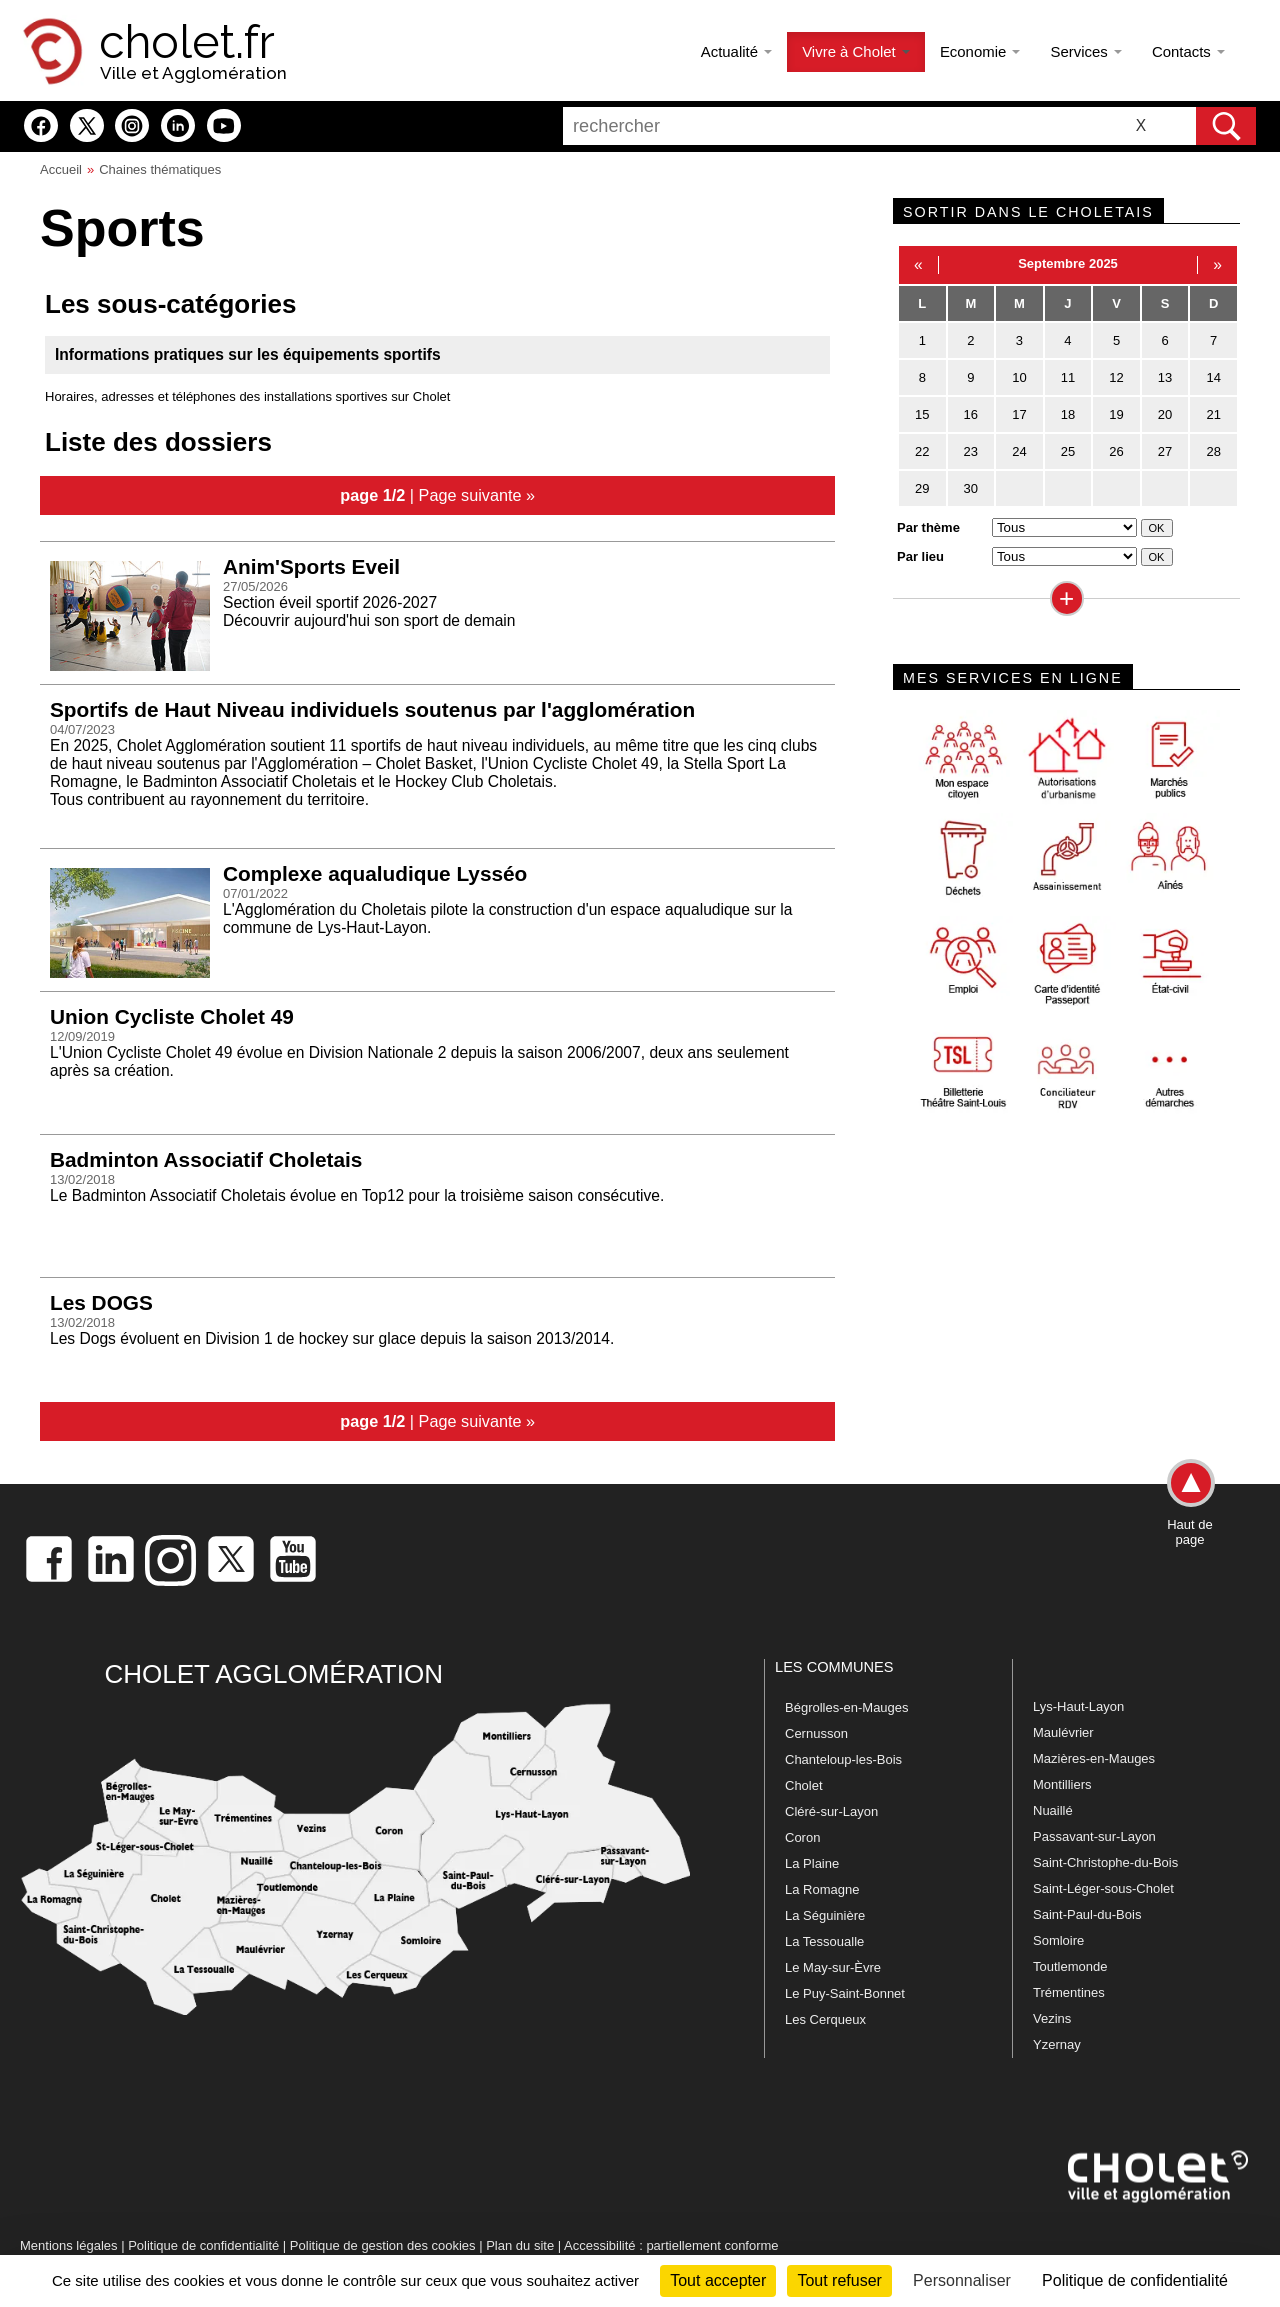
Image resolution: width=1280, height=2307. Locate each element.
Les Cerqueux (825, 2019)
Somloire (1058, 1940)
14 (1213, 377)
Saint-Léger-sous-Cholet (1103, 1888)
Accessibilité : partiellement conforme (671, 2245)
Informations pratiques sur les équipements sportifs (248, 354)
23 (971, 451)
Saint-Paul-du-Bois (1087, 1914)
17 (1019, 414)
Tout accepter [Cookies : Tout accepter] (718, 2280)
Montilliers (1062, 1784)
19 (1116, 414)
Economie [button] (980, 51)
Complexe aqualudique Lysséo (375, 873)
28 (1213, 451)
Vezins (1052, 2018)
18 (1068, 414)
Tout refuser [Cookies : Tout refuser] (839, 2280)
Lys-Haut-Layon (1078, 1706)
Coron (802, 1837)
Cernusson (816, 1733)
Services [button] (1085, 51)
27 (1165, 451)
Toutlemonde (1070, 1966)
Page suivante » (477, 495)
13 (1165, 377)
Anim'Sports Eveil (311, 566)
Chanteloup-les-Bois (843, 1759)
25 (1068, 451)
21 (1213, 414)
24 (1019, 451)
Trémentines (1069, 1992)
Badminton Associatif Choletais (206, 1159)
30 (971, 488)
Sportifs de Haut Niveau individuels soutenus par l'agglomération (372, 709)
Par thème (928, 527)
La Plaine (812, 1863)
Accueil (61, 169)
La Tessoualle (824, 1941)
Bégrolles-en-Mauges (847, 1707)
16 (971, 414)
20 (1165, 414)
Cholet (804, 1785)
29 (922, 488)
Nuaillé (1053, 1810)
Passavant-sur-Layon (1094, 1836)
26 (1116, 451)
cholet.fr (187, 42)
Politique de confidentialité (203, 2245)
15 (922, 414)
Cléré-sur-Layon (831, 1811)
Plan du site (520, 2245)
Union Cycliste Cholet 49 (172, 1016)
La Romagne (822, 1889)
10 (1019, 377)
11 (1068, 377)
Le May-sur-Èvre (833, 1967)
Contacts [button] (1188, 51)
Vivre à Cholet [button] (856, 51)
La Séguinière (825, 1915)
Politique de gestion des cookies (383, 2245)
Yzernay (1057, 2044)
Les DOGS (101, 1302)
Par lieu (920, 556)
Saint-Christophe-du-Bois (1105, 1862)
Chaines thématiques (160, 169)
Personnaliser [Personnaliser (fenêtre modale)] (962, 2280)
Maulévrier (1063, 1732)
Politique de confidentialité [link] (1135, 2280)
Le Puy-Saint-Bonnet (845, 1993)
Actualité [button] (736, 51)
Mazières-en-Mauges (1094, 1758)
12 (1116, 377)
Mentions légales (69, 2245)
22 (922, 451)
